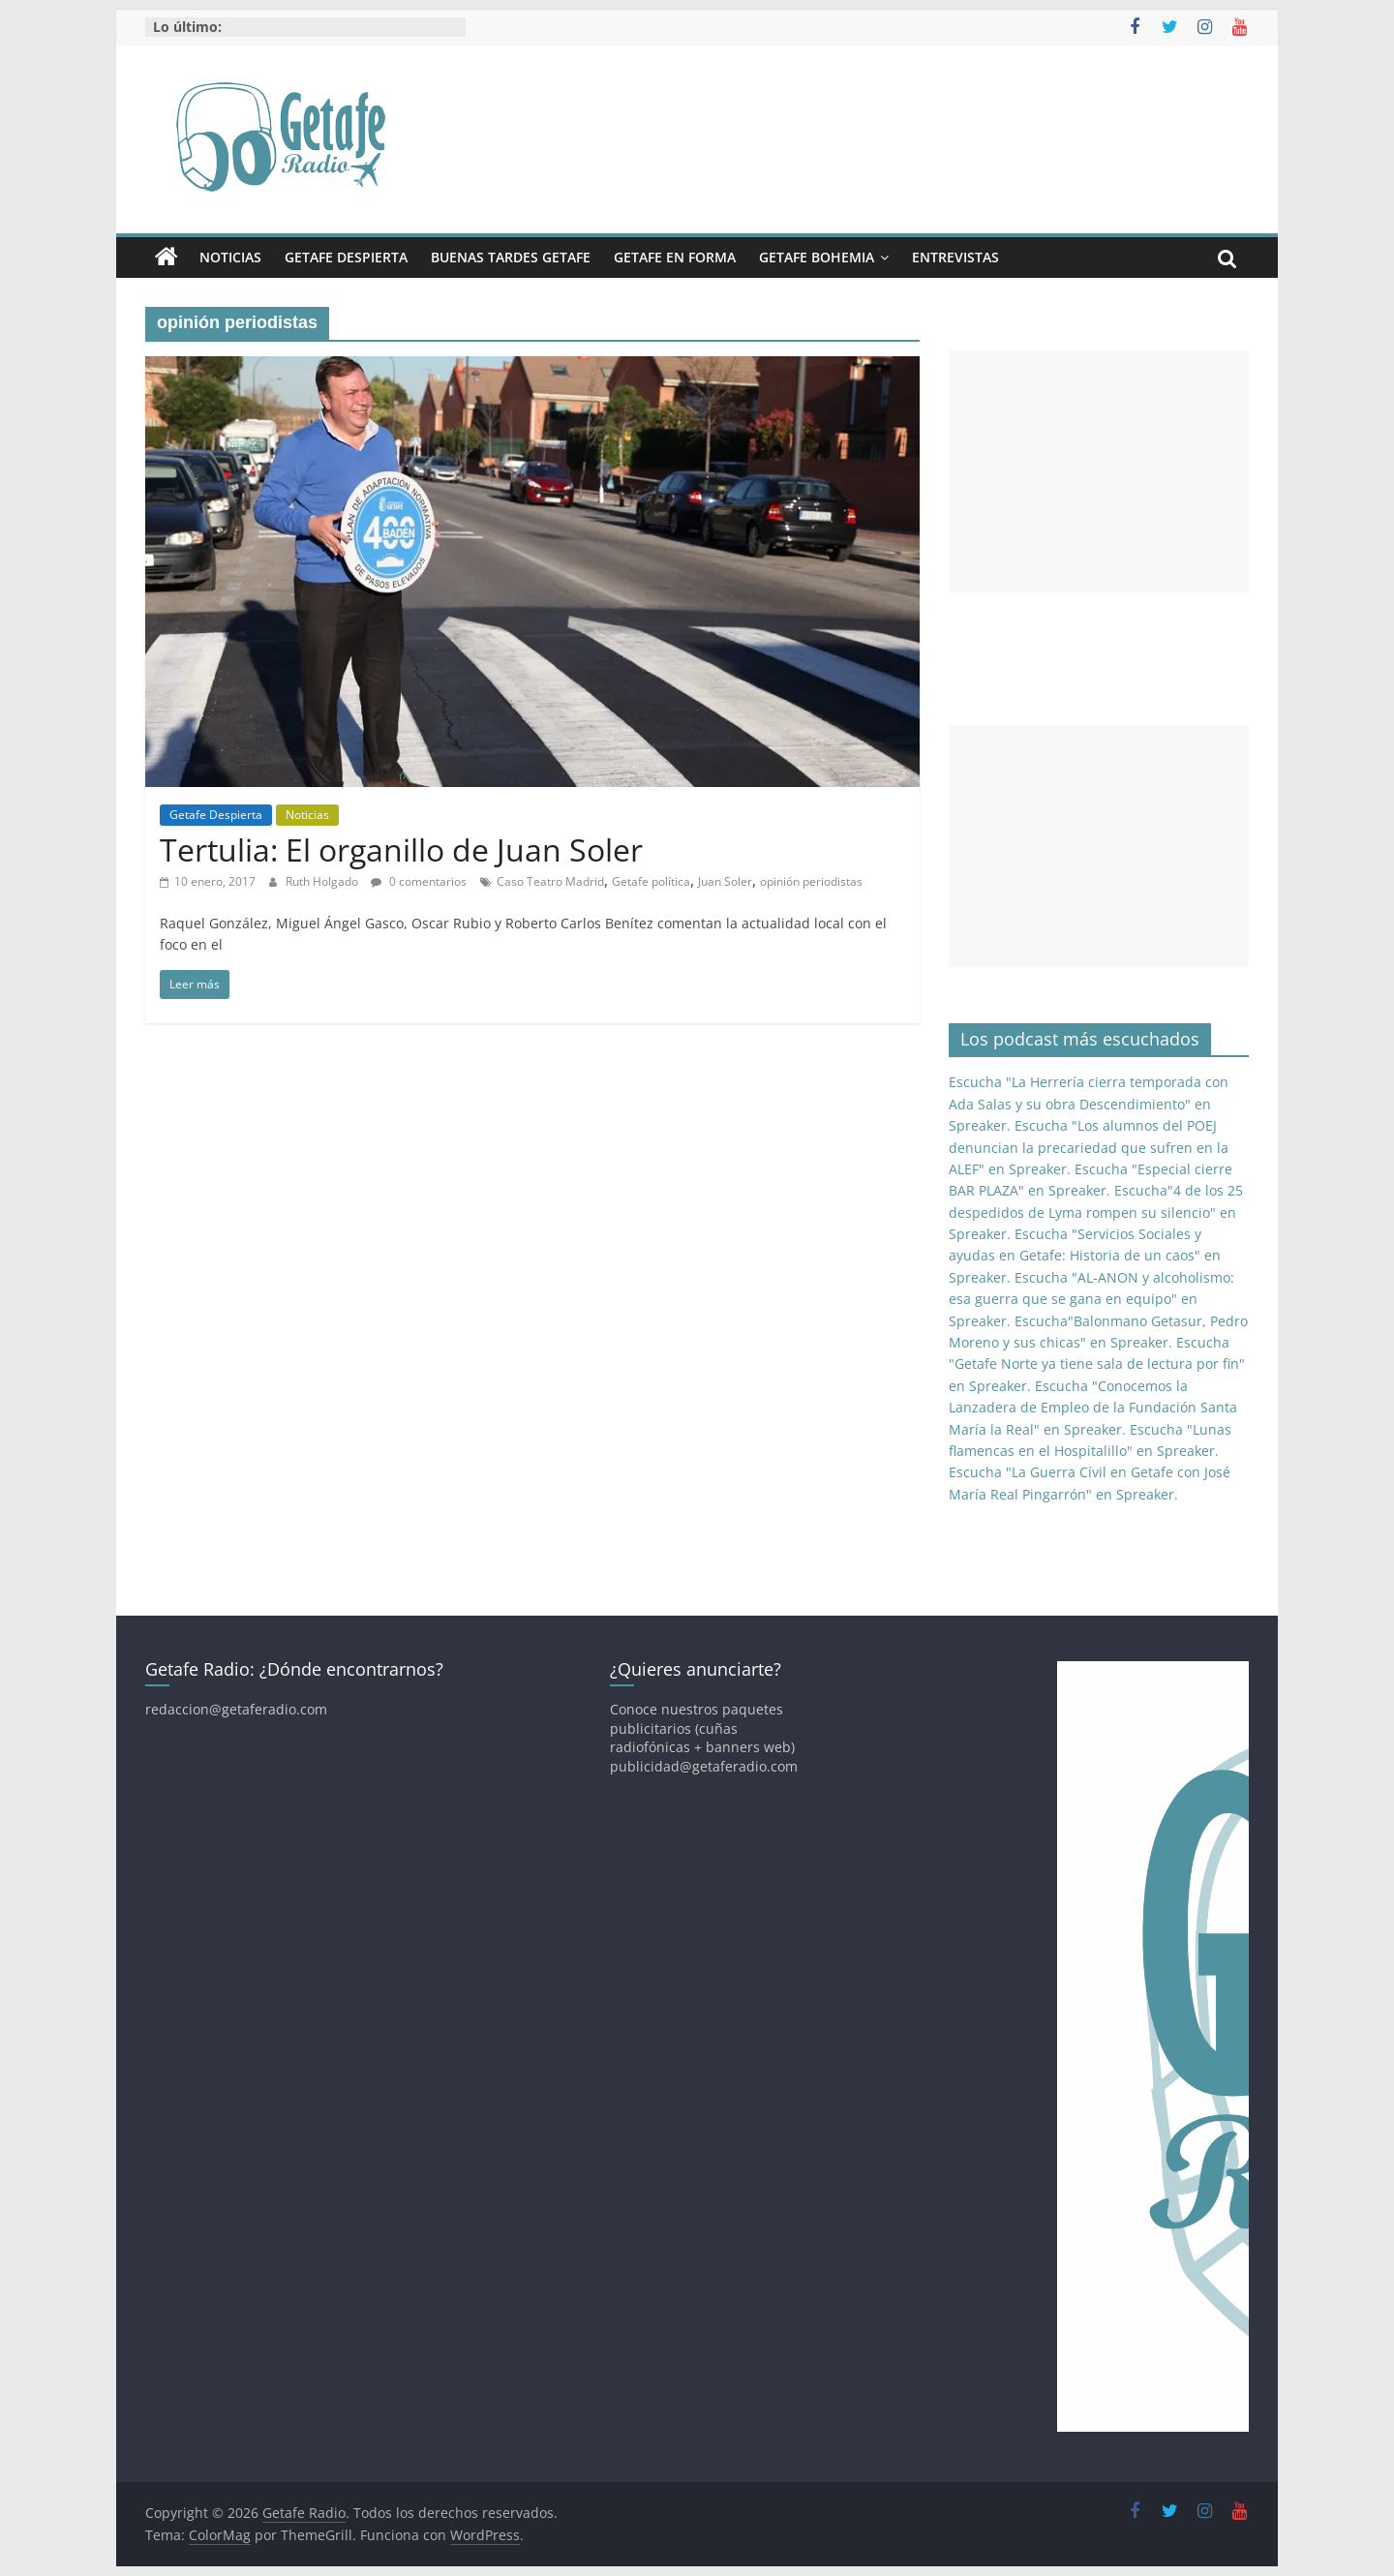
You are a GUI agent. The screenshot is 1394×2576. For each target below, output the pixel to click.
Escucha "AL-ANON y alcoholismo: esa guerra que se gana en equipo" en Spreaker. (1091, 1299)
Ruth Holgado (323, 881)
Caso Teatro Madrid (550, 881)
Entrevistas (955, 257)
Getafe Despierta (346, 257)
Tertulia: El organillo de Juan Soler (401, 849)
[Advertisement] (1099, 471)
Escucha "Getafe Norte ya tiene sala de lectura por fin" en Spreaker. (1097, 1364)
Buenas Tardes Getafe (511, 257)
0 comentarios (419, 881)
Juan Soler (725, 881)
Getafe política (651, 881)
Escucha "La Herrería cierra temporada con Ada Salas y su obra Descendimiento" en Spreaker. (1088, 1104)
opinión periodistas (811, 881)
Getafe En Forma (675, 257)
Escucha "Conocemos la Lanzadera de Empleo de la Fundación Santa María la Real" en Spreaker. (1093, 1408)
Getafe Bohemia (816, 257)
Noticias (230, 257)
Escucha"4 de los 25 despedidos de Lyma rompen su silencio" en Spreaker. (1096, 1212)
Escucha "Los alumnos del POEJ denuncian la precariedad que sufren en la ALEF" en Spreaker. (1088, 1147)
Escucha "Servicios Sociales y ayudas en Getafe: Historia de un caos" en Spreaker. (1085, 1256)
